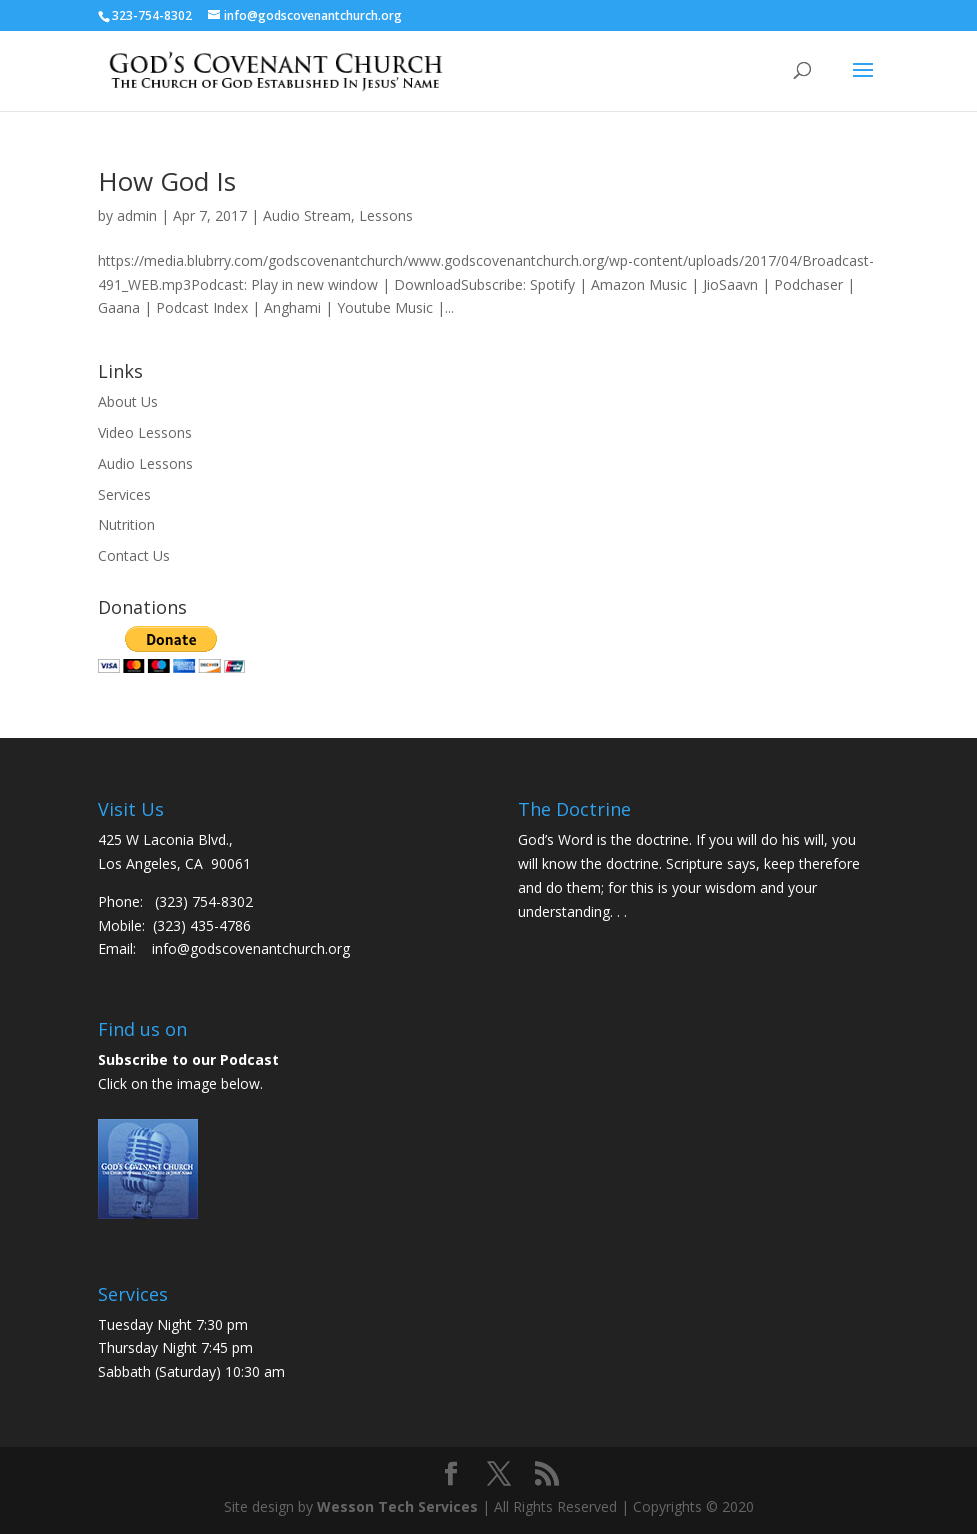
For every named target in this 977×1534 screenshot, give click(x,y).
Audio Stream (307, 215)
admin (137, 215)
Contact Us (134, 555)
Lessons (386, 215)
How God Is (167, 181)
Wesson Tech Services (397, 1506)
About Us (128, 401)
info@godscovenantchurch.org (251, 948)
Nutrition (126, 524)
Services (124, 494)
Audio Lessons (145, 463)
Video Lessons (145, 432)
